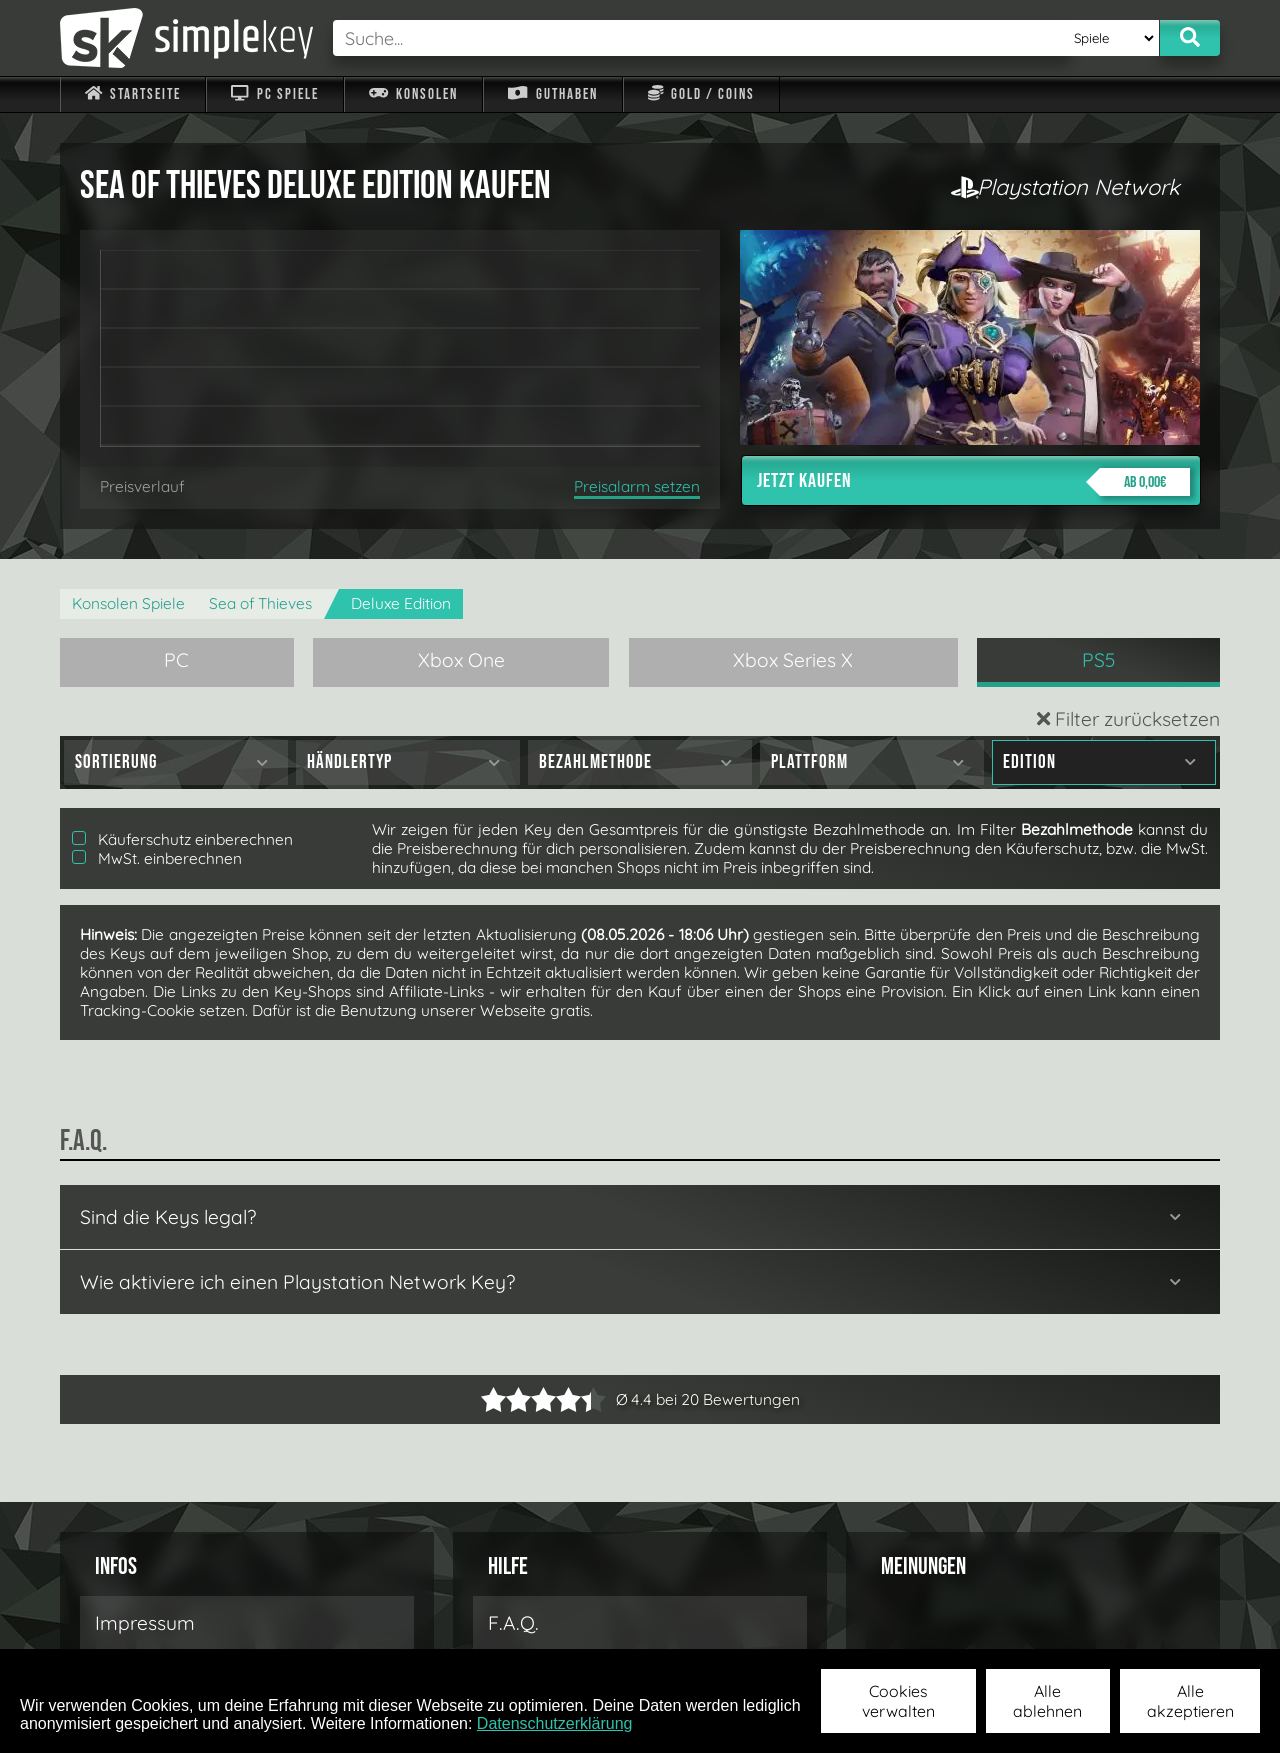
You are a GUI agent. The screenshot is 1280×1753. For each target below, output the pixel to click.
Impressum (145, 1623)
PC (176, 660)
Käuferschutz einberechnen (182, 839)
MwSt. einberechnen (157, 858)
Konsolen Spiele (128, 603)
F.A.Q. (513, 1623)
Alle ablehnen (1047, 1701)
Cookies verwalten (898, 1701)
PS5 (1099, 660)
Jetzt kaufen (973, 482)
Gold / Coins (701, 94)
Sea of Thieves (260, 603)
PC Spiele (274, 94)
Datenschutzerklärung (555, 1723)
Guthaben (552, 94)
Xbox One (461, 660)
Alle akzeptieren (1190, 1701)
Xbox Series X (793, 660)
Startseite (133, 94)
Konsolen (413, 94)
